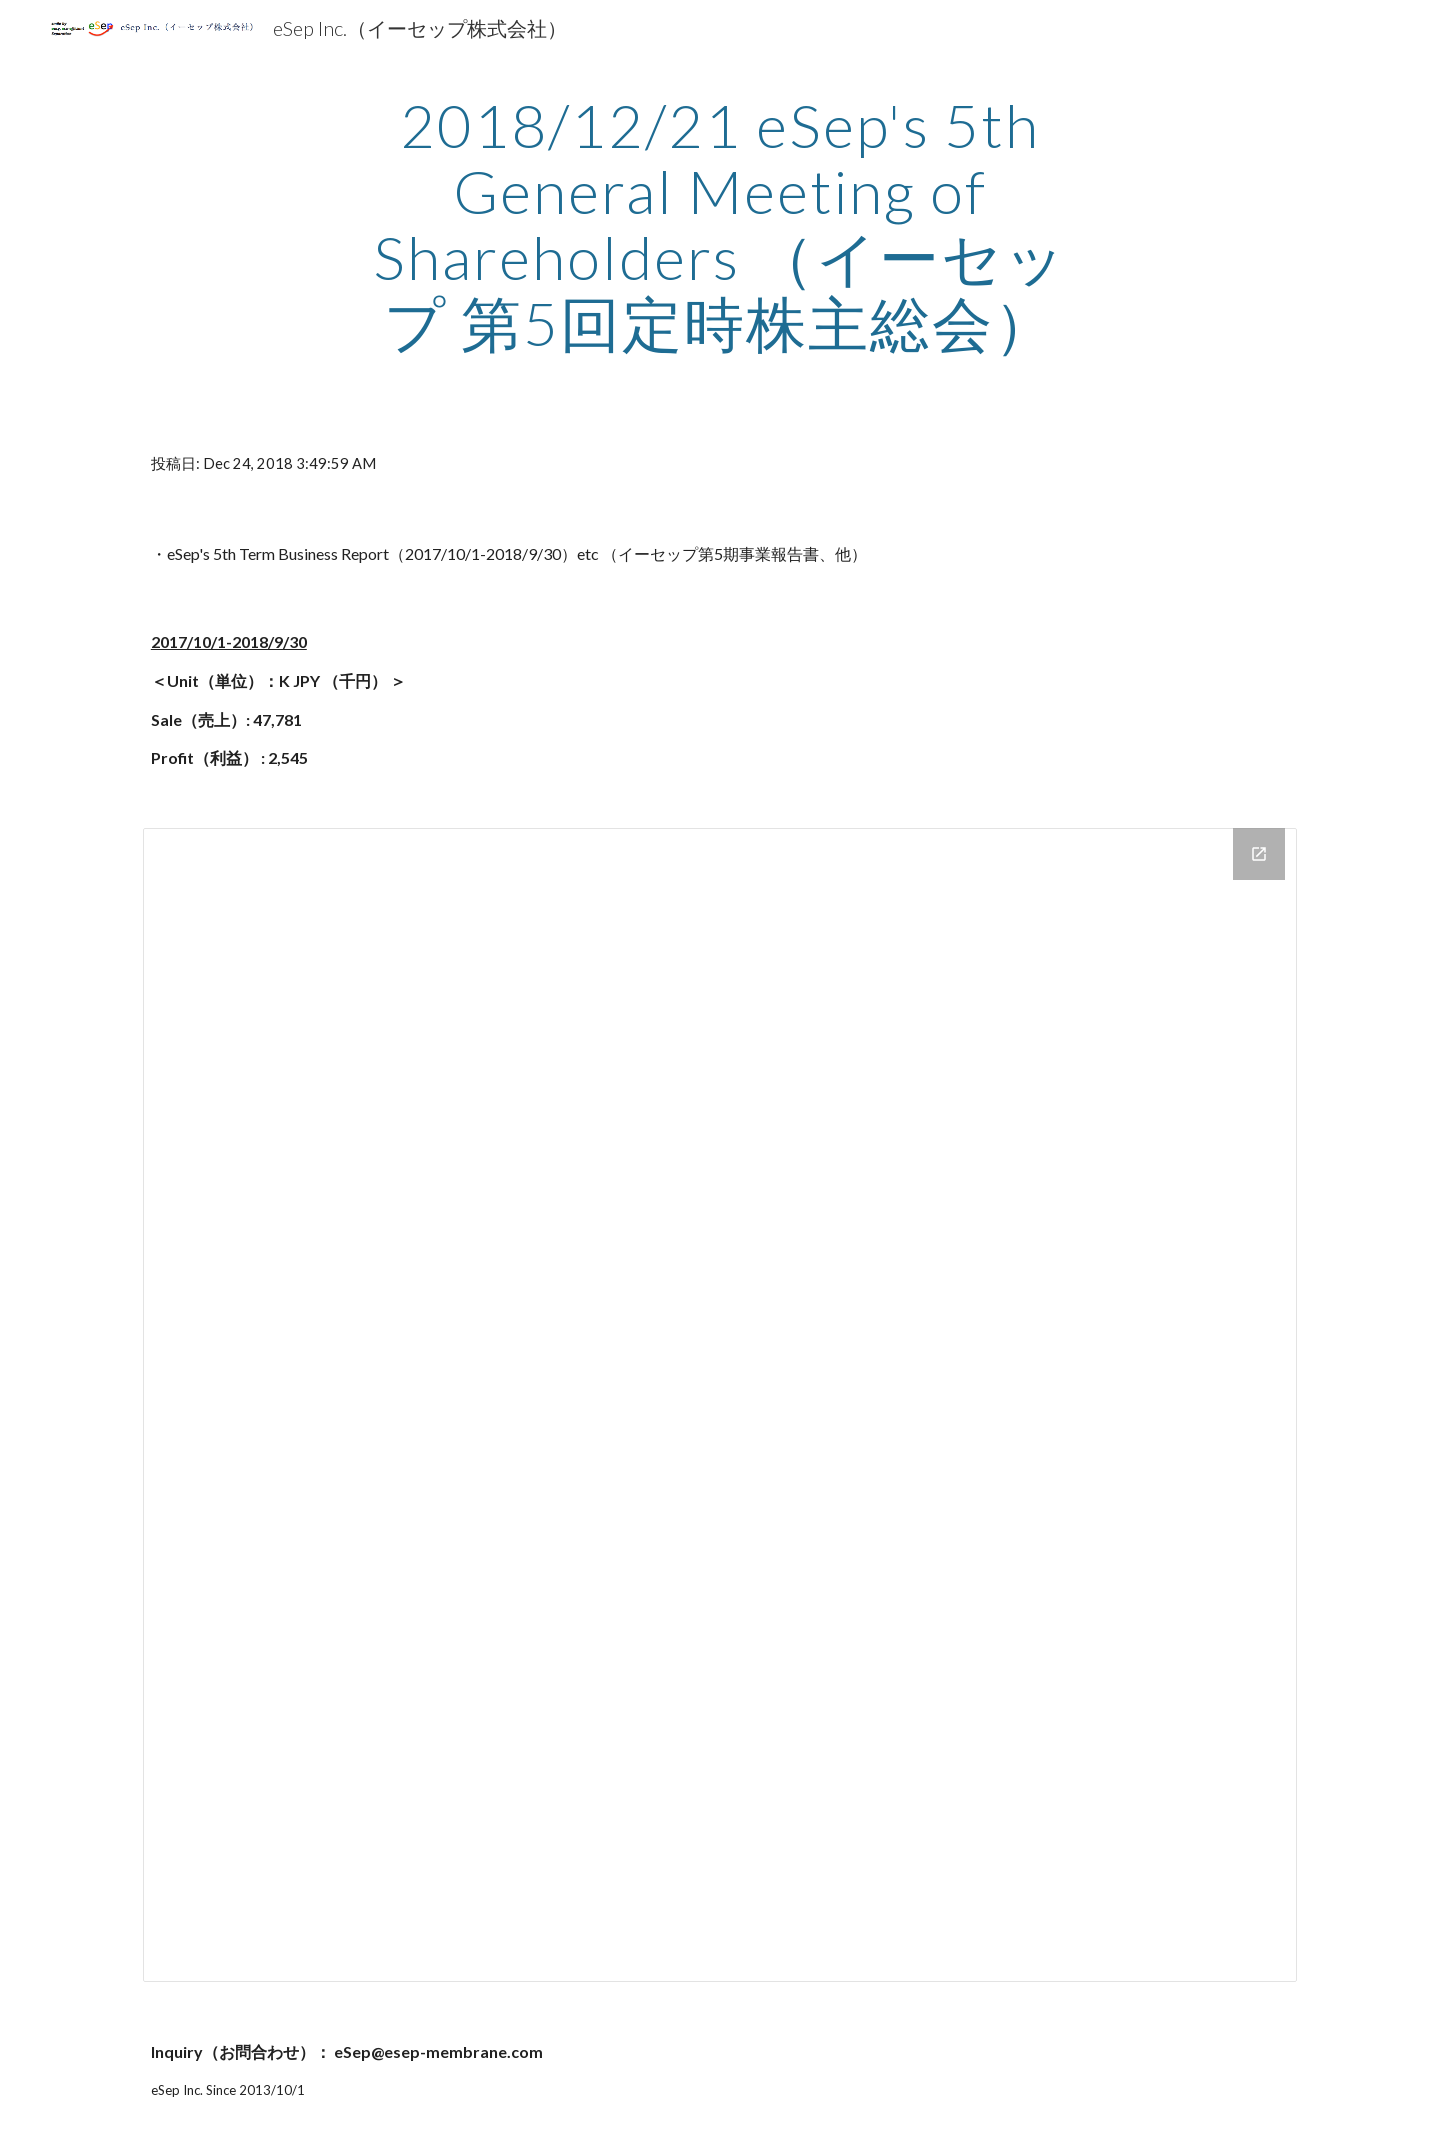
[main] (720, 224)
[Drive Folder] (720, 1405)
